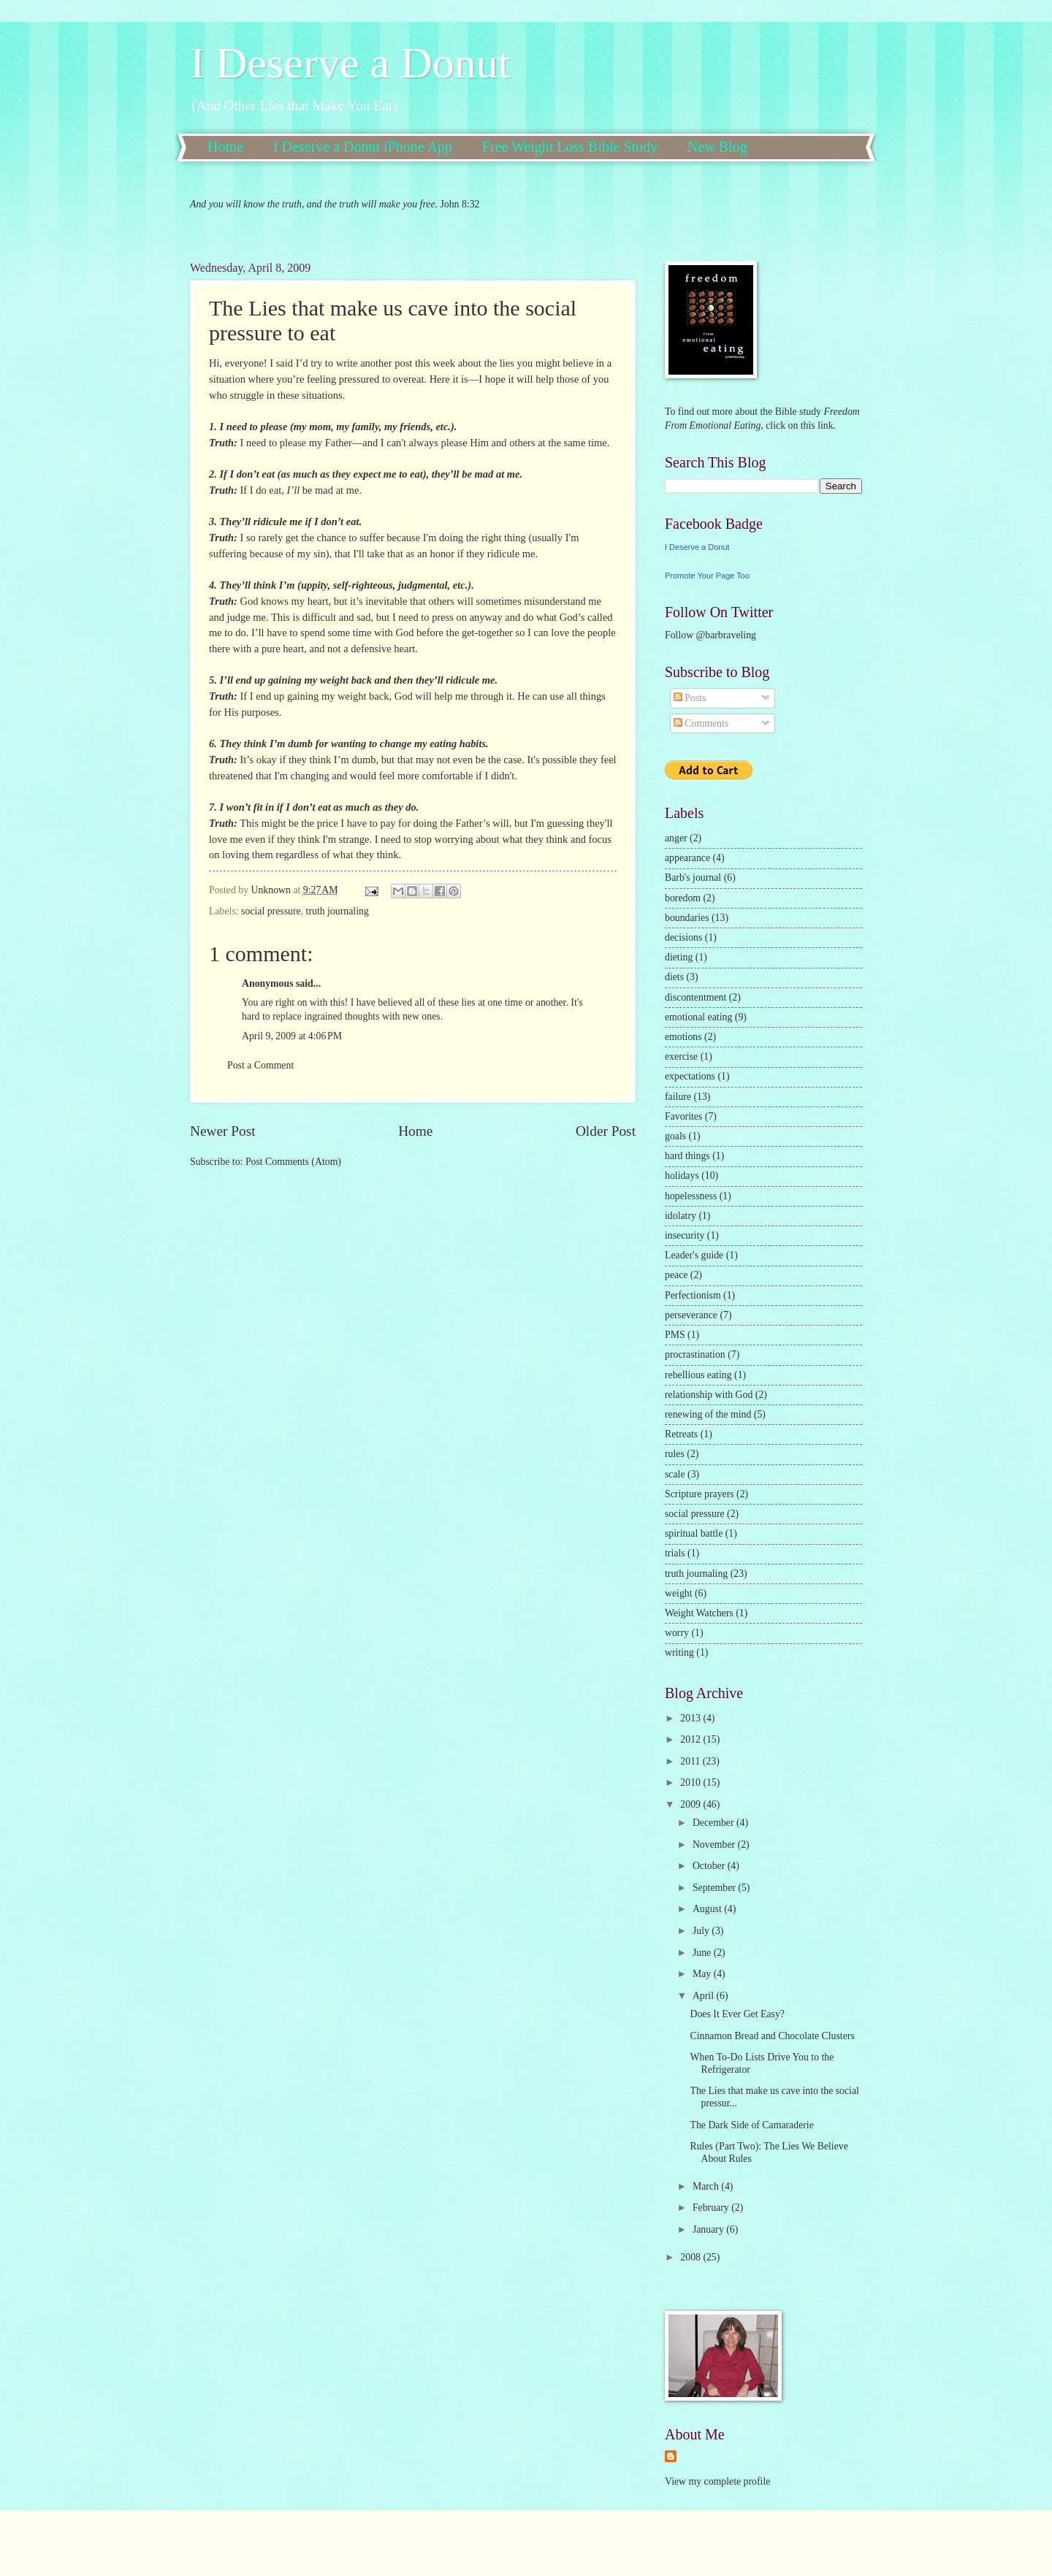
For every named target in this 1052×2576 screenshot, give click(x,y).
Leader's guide (694, 1255)
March (707, 2186)
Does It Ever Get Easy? (737, 2014)
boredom (683, 898)
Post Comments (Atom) (293, 1161)
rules (675, 1453)
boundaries (687, 917)
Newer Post (223, 1131)
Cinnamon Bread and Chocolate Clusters (772, 2035)
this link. (817, 425)
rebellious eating (698, 1374)
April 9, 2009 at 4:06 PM (292, 1036)
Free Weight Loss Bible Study (570, 147)
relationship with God (708, 1394)
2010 (691, 1782)
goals (675, 1136)
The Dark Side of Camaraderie (751, 2125)
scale (675, 1474)
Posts (690, 697)
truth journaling (337, 911)
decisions (683, 937)
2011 (691, 1761)
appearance (687, 857)
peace (676, 1274)
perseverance (691, 1315)
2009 (691, 1804)
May (703, 1973)
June (703, 1952)
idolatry (680, 1215)
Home (225, 147)
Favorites (683, 1116)
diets (674, 976)
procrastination (695, 1354)
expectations (690, 1076)
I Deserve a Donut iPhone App (362, 147)
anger (676, 838)
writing (679, 1652)
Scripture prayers (699, 1493)
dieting (679, 957)
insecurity (684, 1235)
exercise (681, 1056)
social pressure (271, 911)
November (715, 1844)
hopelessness (691, 1195)
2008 (691, 2257)
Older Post (606, 1131)
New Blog (717, 147)
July (702, 1930)
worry (677, 1632)
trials (675, 1553)
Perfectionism (693, 1295)
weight (679, 1593)
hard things (687, 1155)
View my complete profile (717, 2481)
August (708, 1908)
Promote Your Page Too (707, 575)
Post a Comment (260, 1065)
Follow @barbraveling (710, 635)
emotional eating (698, 1017)
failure (678, 1096)
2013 (691, 1718)
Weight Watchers (699, 1613)
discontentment (695, 997)
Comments (701, 723)
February (712, 2207)
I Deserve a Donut (350, 63)
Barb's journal (693, 877)
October (710, 1865)
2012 (691, 1739)
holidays (682, 1175)
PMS (675, 1334)
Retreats (681, 1434)
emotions (683, 1036)
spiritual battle (694, 1533)
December (714, 1822)
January (709, 2229)
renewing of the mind (708, 1414)
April (705, 1995)
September (715, 1887)
